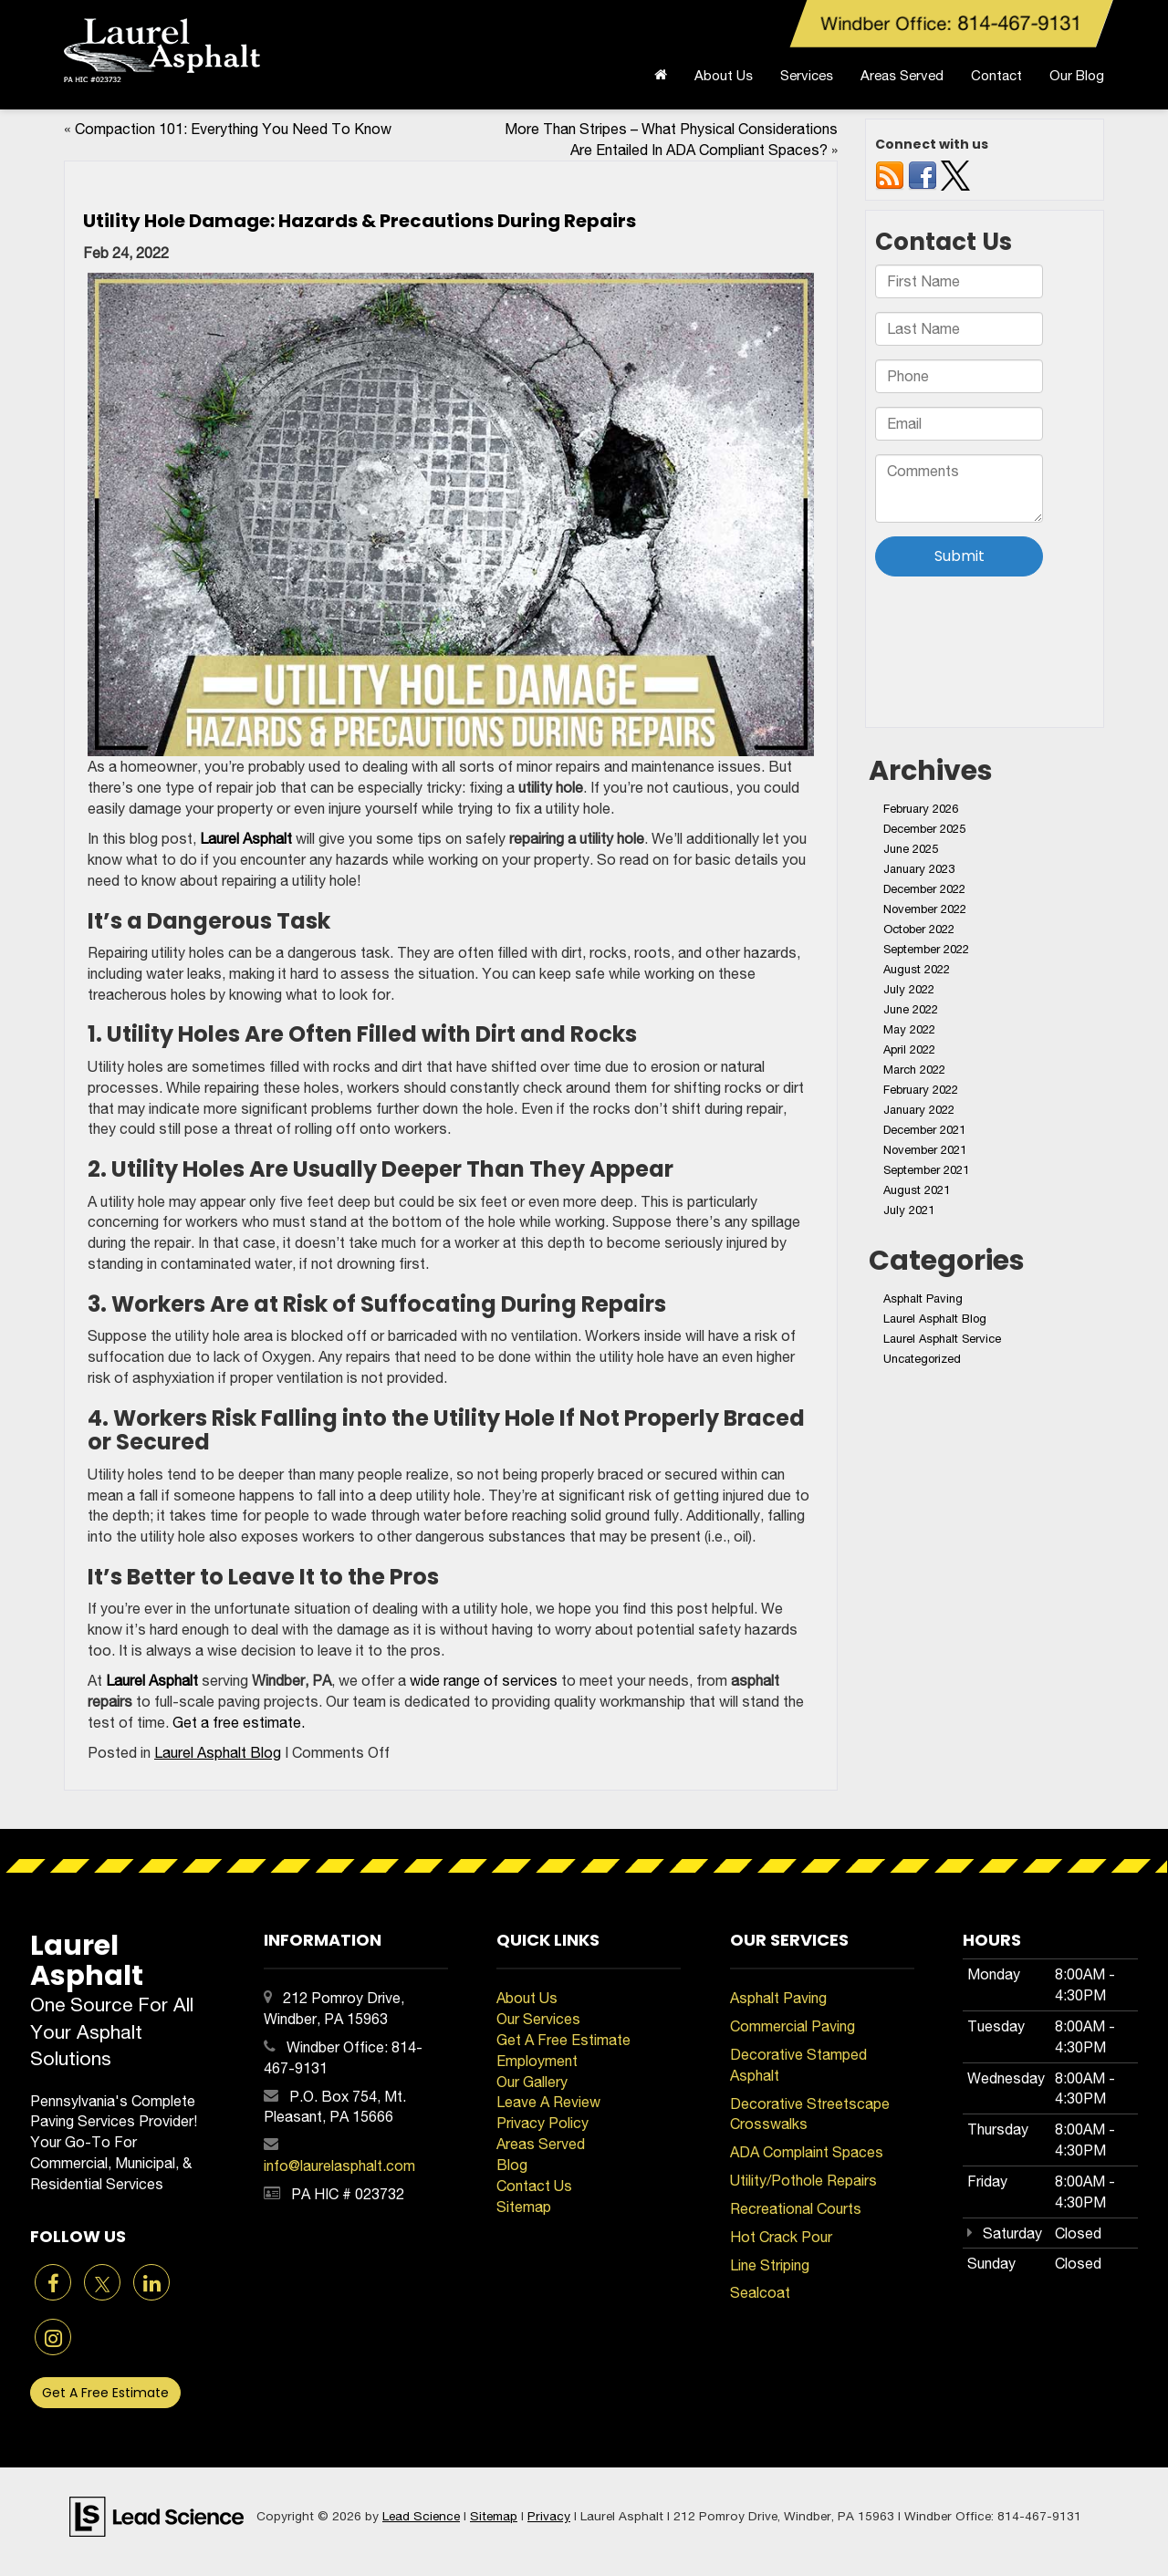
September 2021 (926, 1170)
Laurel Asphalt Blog (217, 1752)
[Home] (661, 80)
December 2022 (924, 889)
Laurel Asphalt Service (942, 1338)
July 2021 (908, 1210)
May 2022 (909, 1029)
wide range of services (484, 1680)
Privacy (548, 2515)
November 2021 (924, 1150)
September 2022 (926, 949)
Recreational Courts (795, 2208)
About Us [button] (723, 75)
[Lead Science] (156, 2515)
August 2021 (916, 1190)
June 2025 (910, 849)
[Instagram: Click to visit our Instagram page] (53, 2339)
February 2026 (920, 808)
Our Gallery (532, 2081)
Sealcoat (760, 2292)
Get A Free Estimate (105, 2393)
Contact (996, 75)
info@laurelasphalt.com (339, 2165)
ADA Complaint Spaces (806, 2152)
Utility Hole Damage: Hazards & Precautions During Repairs (359, 221)
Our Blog (1076, 75)
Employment (537, 2060)
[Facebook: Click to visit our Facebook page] (53, 2284)
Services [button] (806, 75)
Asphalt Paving (923, 1298)
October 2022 (918, 929)
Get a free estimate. (238, 1722)
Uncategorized (922, 1359)
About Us (527, 1997)
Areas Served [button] (902, 75)
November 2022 (924, 909)
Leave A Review (548, 2101)
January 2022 (918, 1110)
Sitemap (523, 2206)
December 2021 (924, 1130)
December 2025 (924, 829)
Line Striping (769, 2265)
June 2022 (910, 1009)
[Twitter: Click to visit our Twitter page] (102, 2284)
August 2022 (916, 969)
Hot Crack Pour (781, 2236)
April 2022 (909, 1049)
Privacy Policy (542, 2122)
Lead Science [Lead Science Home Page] (421, 2515)
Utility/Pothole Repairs (803, 2180)
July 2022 (908, 989)
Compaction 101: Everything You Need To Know (233, 128)
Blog (511, 2164)
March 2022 (914, 1069)
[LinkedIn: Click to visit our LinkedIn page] (151, 2284)
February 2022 (920, 1089)
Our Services (538, 2018)
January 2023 (918, 869)
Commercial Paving (792, 2026)
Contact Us (534, 2185)
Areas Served (540, 2143)
